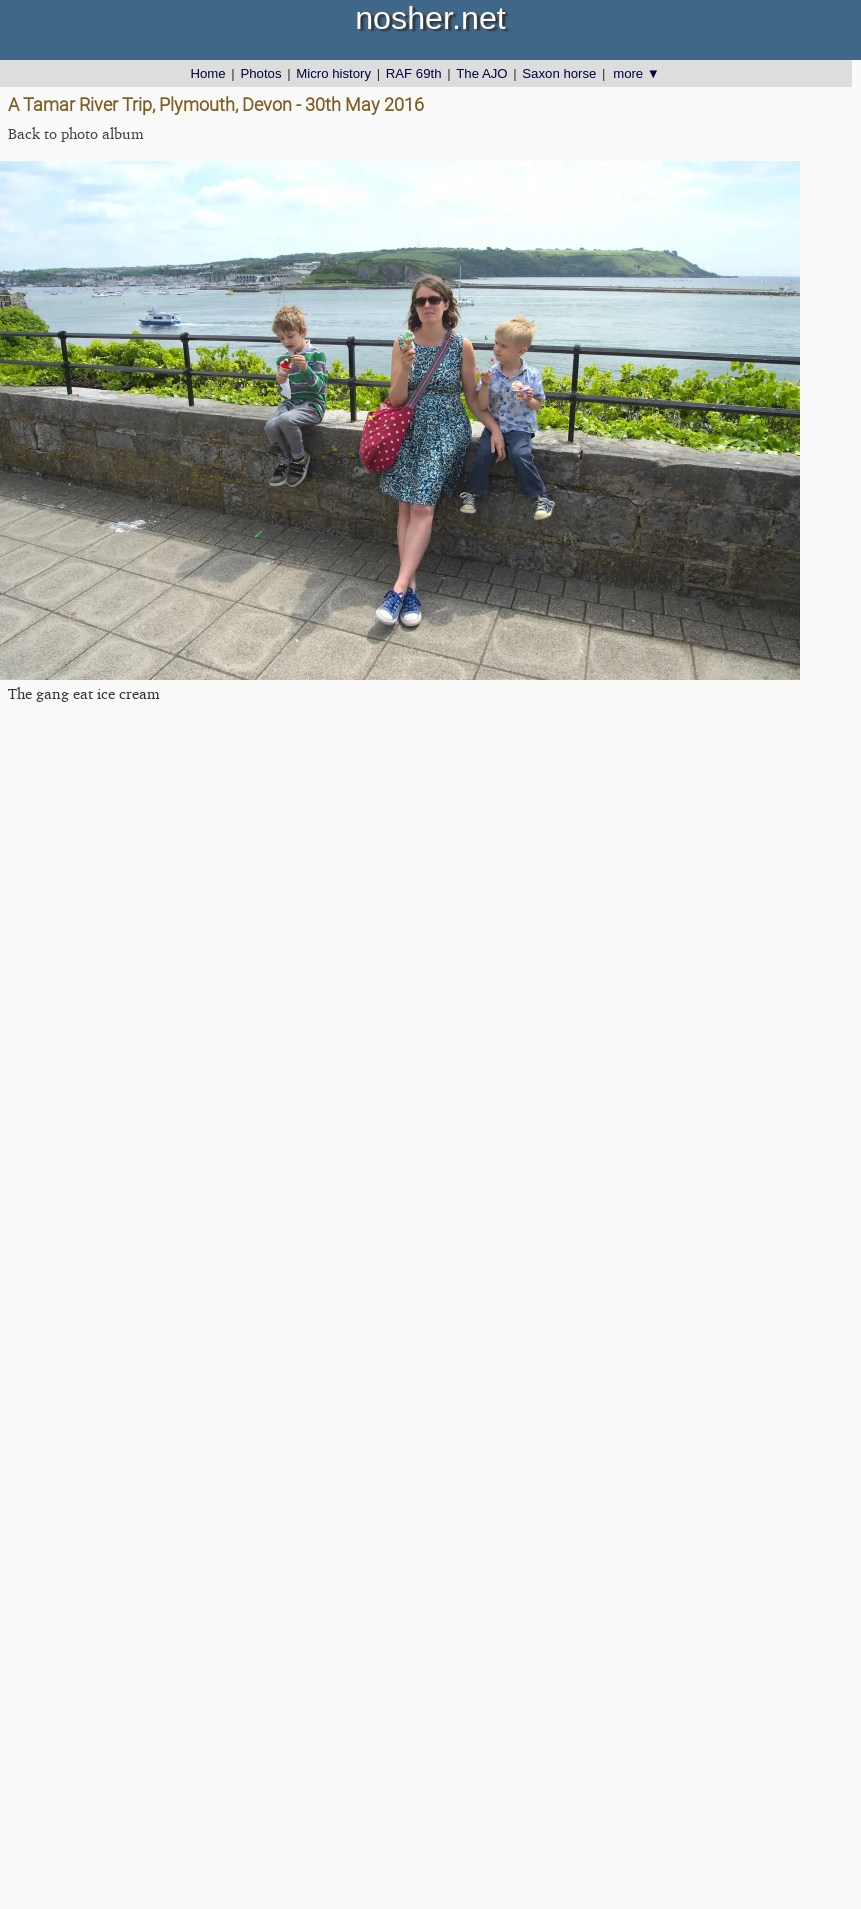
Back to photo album (76, 133)
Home (207, 73)
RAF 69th (414, 73)
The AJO (481, 73)
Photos (260, 73)
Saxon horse (559, 73)
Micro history (333, 73)
